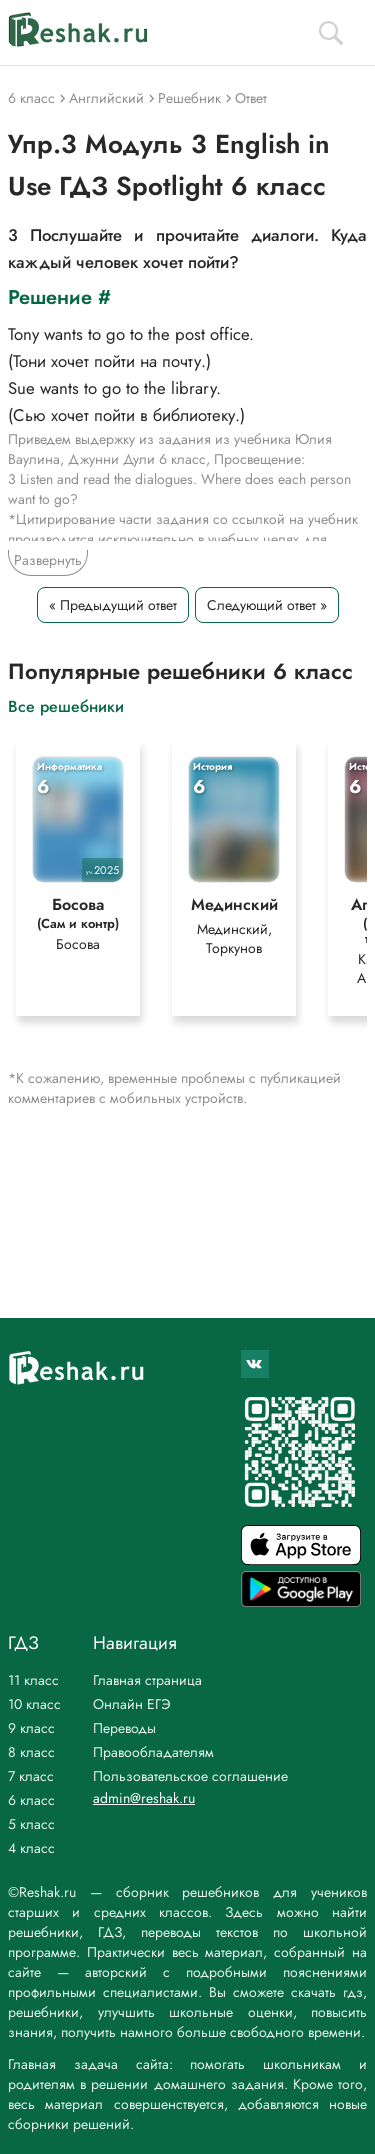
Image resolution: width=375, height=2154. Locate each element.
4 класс (31, 1848)
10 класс (34, 1704)
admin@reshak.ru (144, 1798)
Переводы (124, 1728)
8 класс (31, 1752)
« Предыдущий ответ (113, 605)
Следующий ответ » (267, 605)
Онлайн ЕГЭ (132, 1704)
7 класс (31, 1776)
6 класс (31, 1800)
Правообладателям (153, 1752)
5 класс (31, 1824)
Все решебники (66, 705)
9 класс (31, 1728)
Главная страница (147, 1680)
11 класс (33, 1680)
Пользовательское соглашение (190, 1776)
